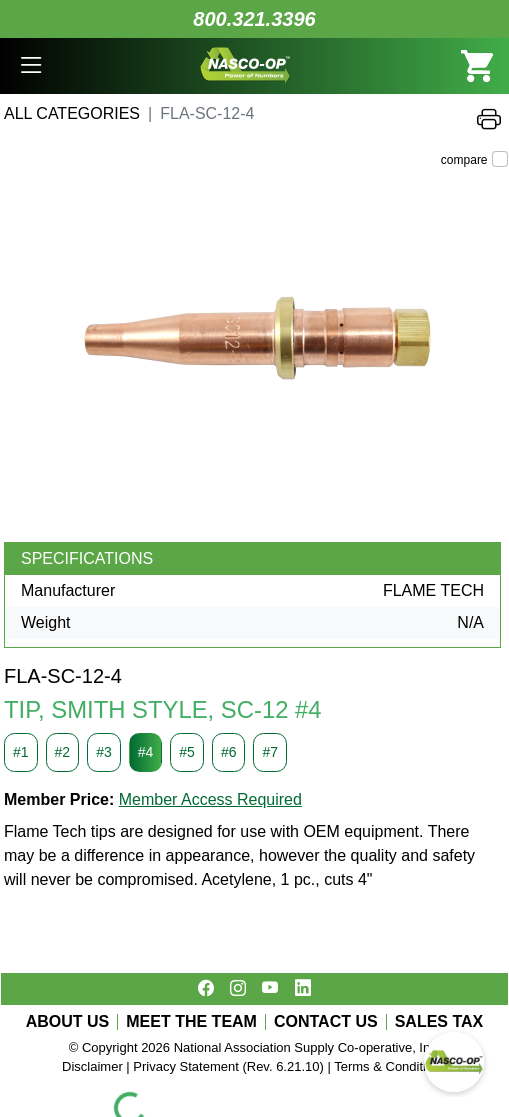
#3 (104, 752)
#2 (63, 752)
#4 (146, 752)
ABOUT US (68, 1022)
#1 (21, 752)
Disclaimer (92, 1066)
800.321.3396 (254, 19)
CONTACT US (326, 1022)
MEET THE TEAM (191, 1022)
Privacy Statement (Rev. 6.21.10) (228, 1066)
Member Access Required (210, 799)
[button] (31, 66)
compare (464, 160)
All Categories (72, 113)
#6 (229, 752)
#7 (270, 752)
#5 (187, 752)
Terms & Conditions (390, 1066)
